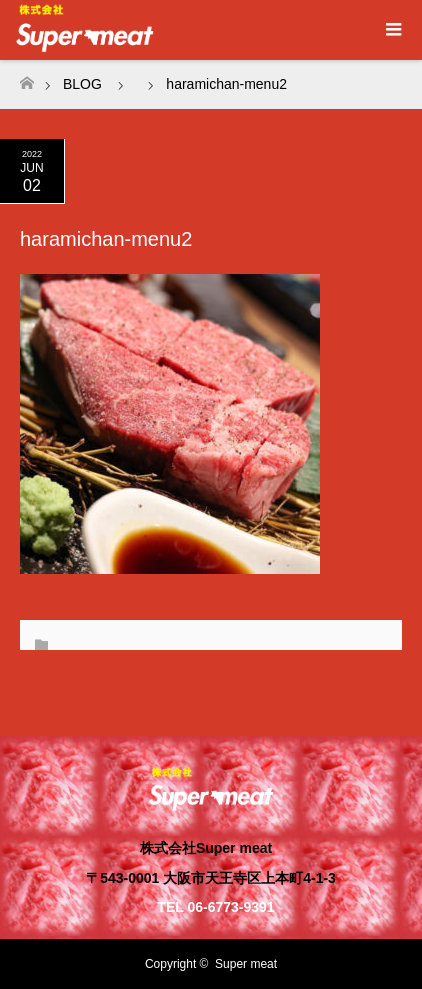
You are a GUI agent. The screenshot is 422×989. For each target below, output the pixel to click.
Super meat (246, 964)
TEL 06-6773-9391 (215, 907)
